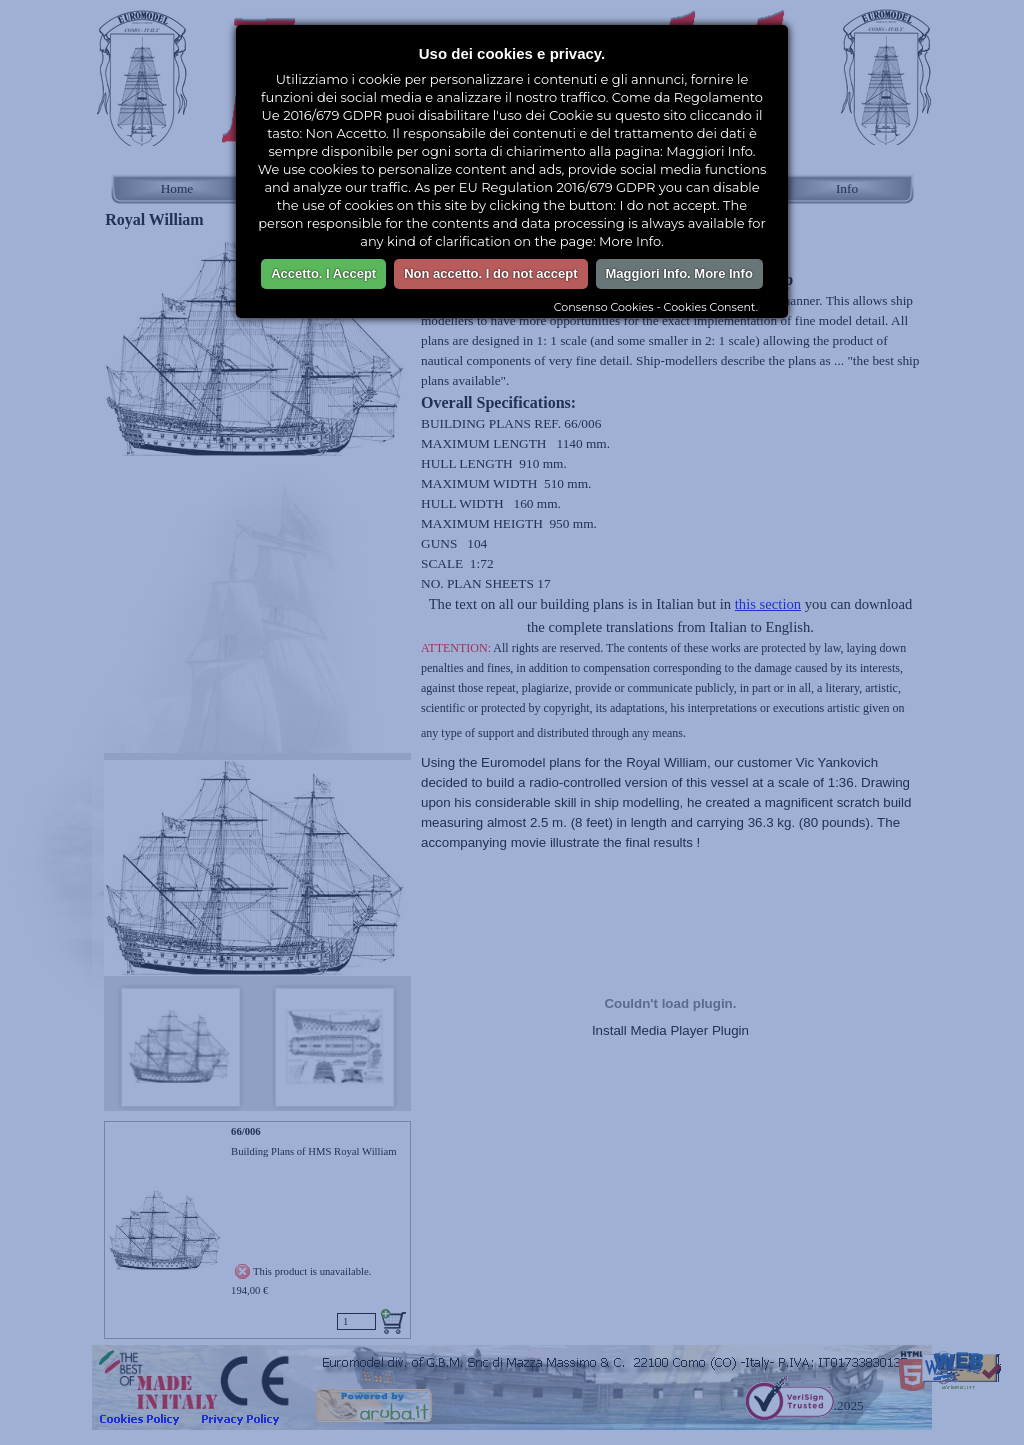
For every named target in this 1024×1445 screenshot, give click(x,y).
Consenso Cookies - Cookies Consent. (656, 307)
